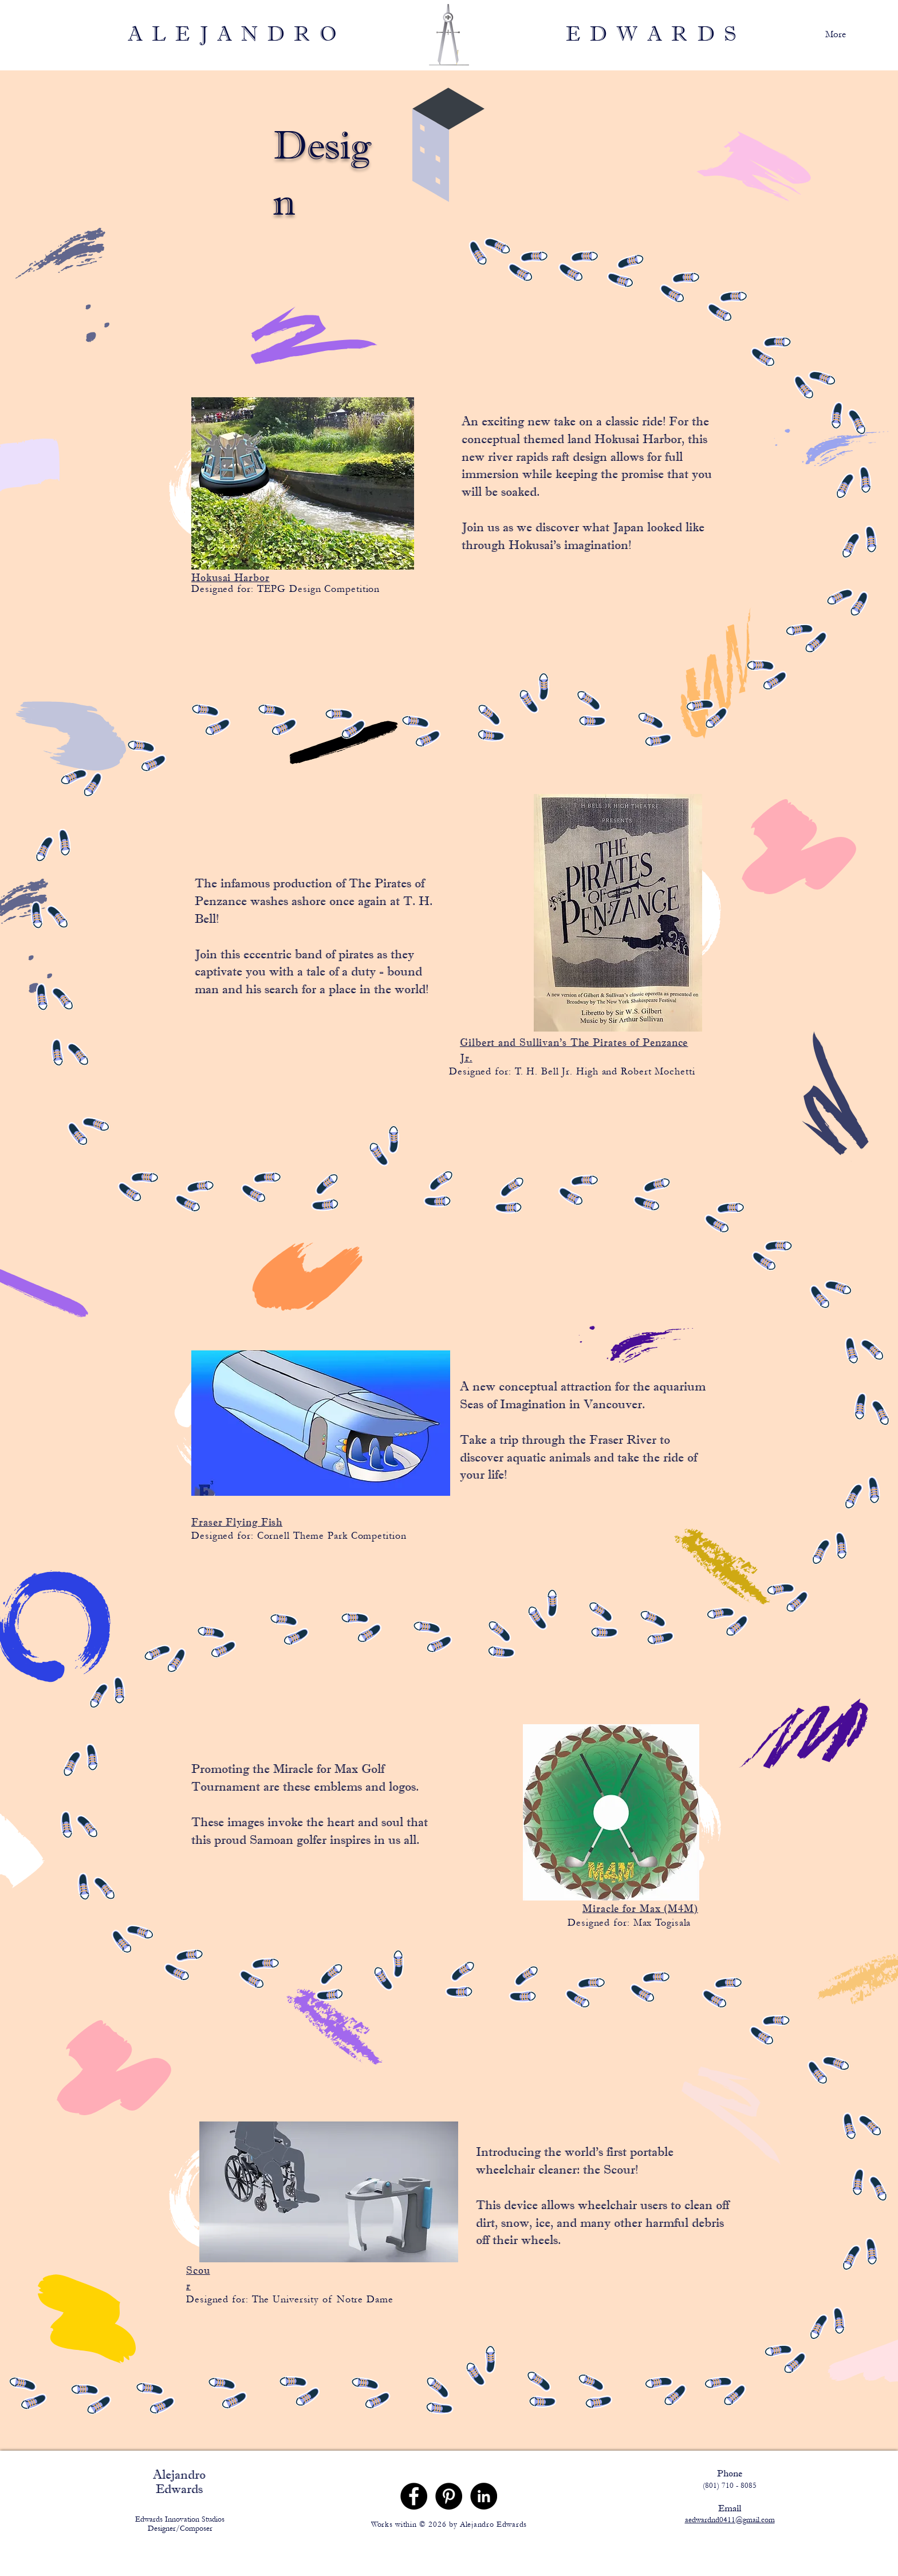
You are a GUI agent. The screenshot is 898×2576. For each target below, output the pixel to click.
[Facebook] (413, 2496)
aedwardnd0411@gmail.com (730, 2519)
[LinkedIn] (483, 2496)
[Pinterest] (448, 2496)
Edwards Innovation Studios (179, 2519)
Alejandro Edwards (179, 2481)
